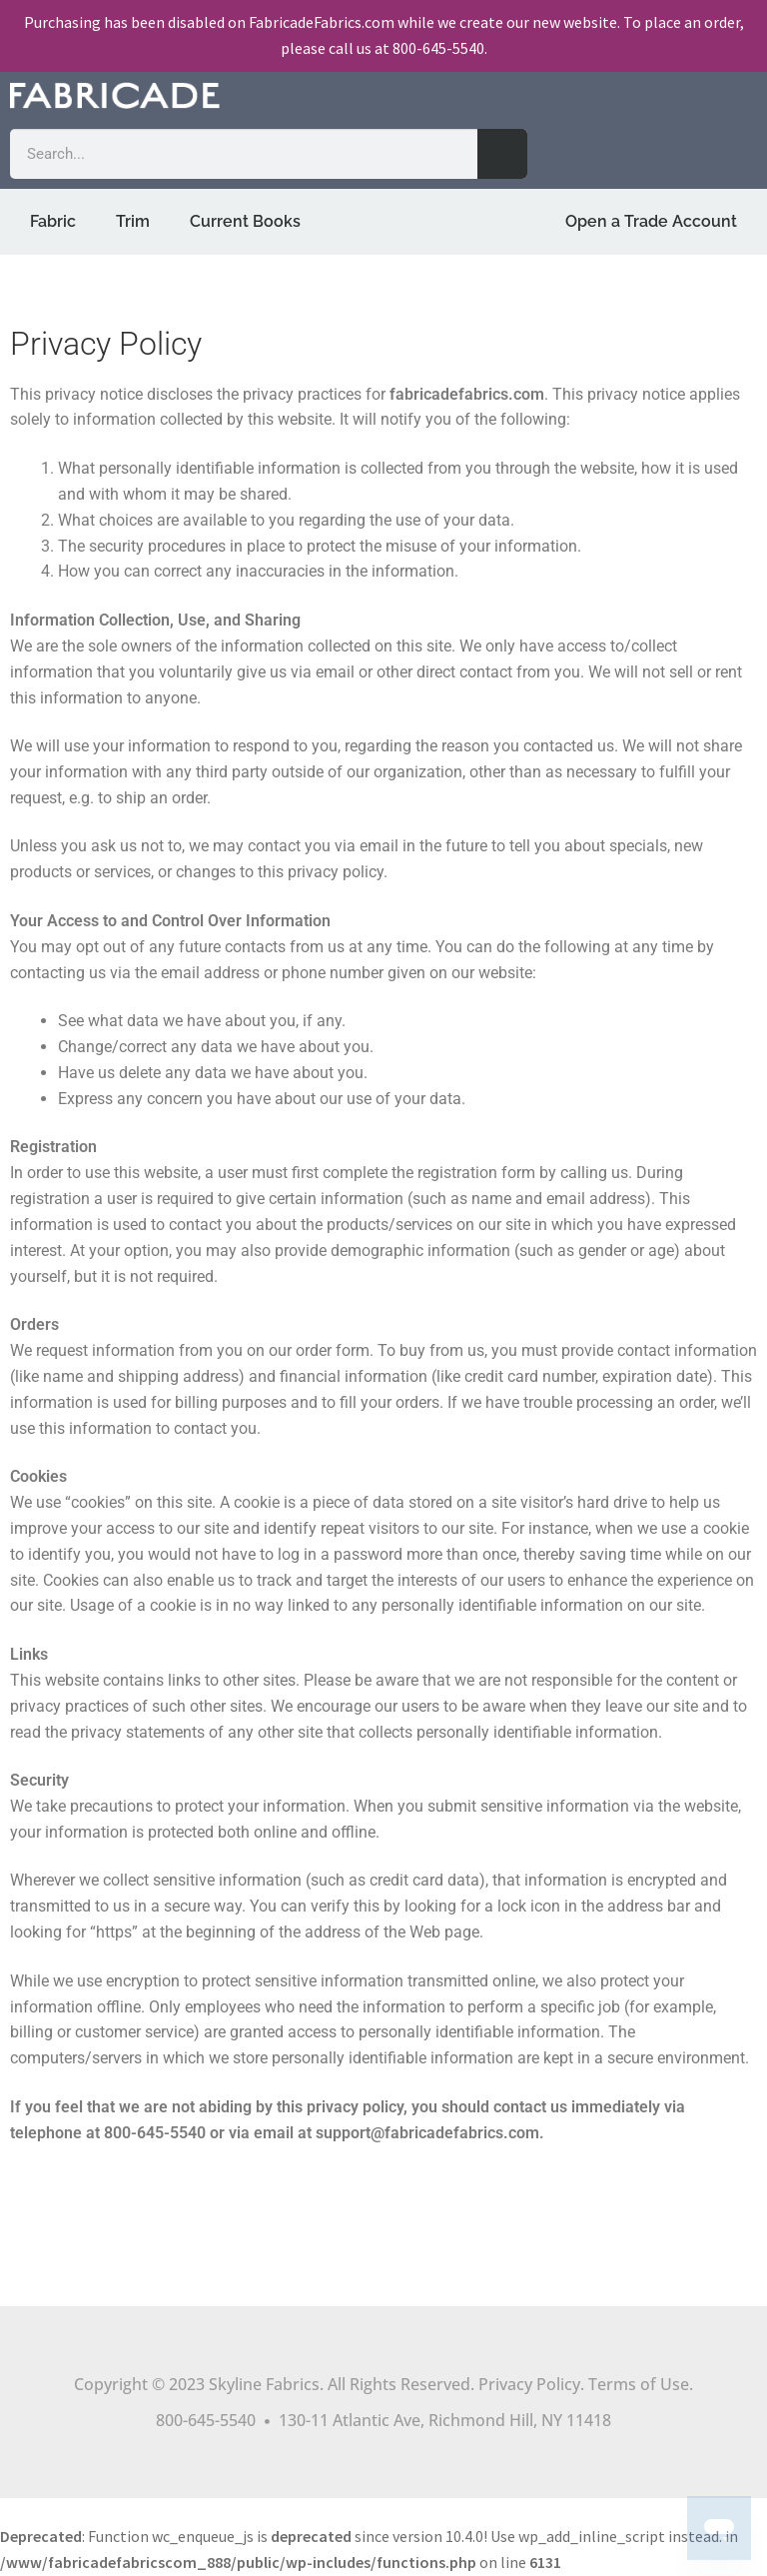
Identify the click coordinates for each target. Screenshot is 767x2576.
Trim (133, 221)
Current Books (245, 221)
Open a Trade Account (651, 221)
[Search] (502, 154)
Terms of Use (638, 2384)
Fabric (53, 221)
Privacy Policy (529, 2384)
